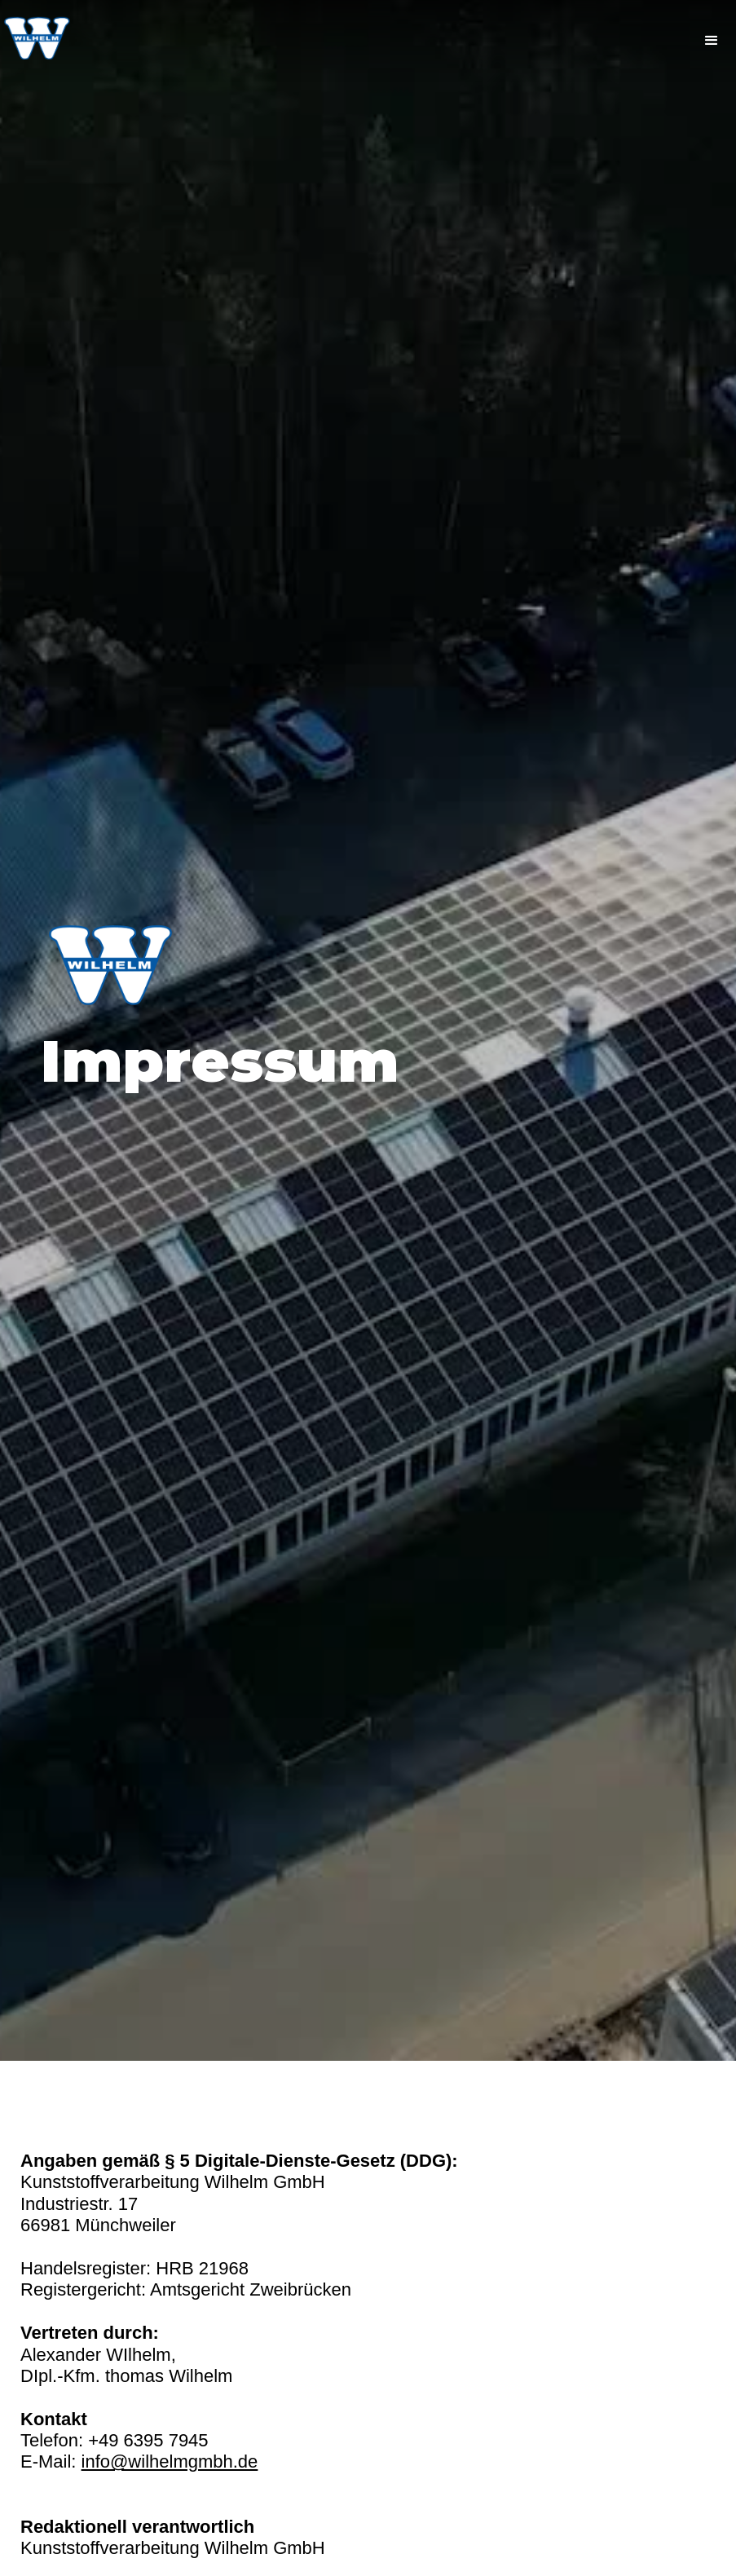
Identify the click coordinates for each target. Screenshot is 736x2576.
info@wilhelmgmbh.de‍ (170, 2461)
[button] (711, 40)
